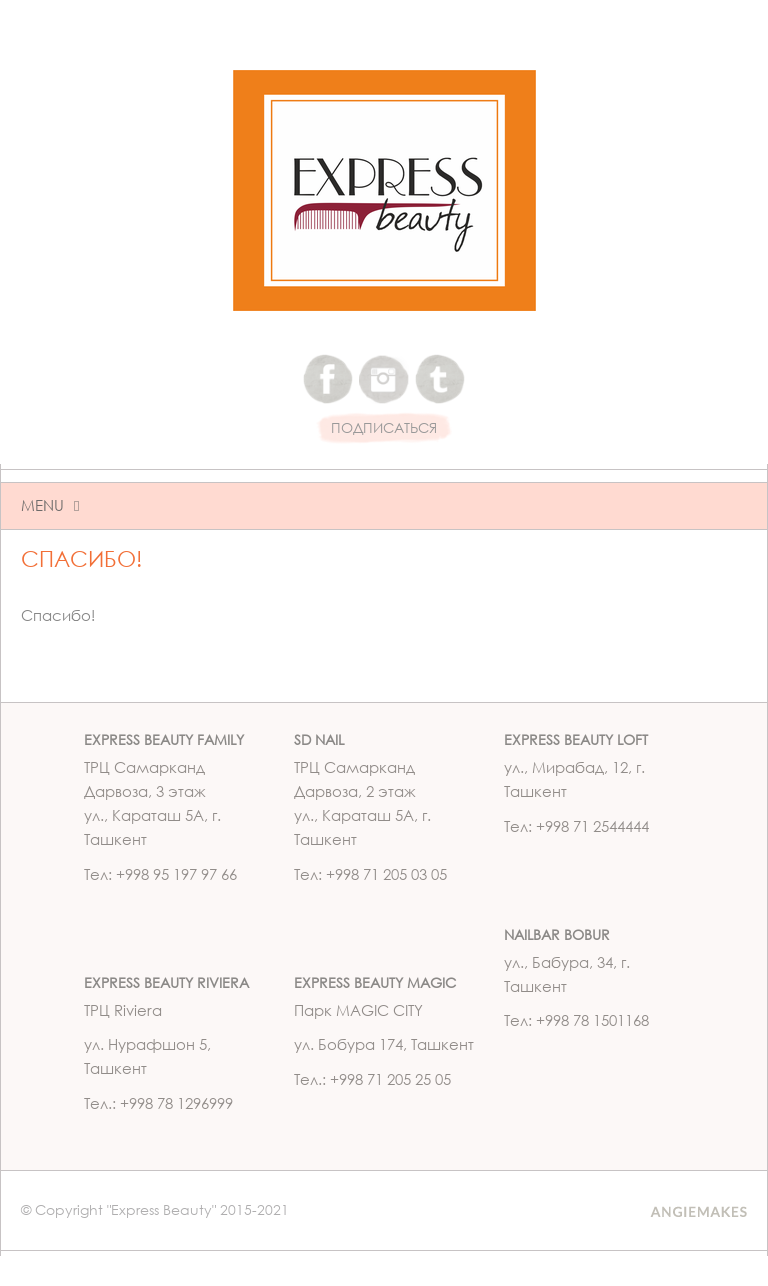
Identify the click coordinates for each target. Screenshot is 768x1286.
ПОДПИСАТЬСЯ (384, 428)
